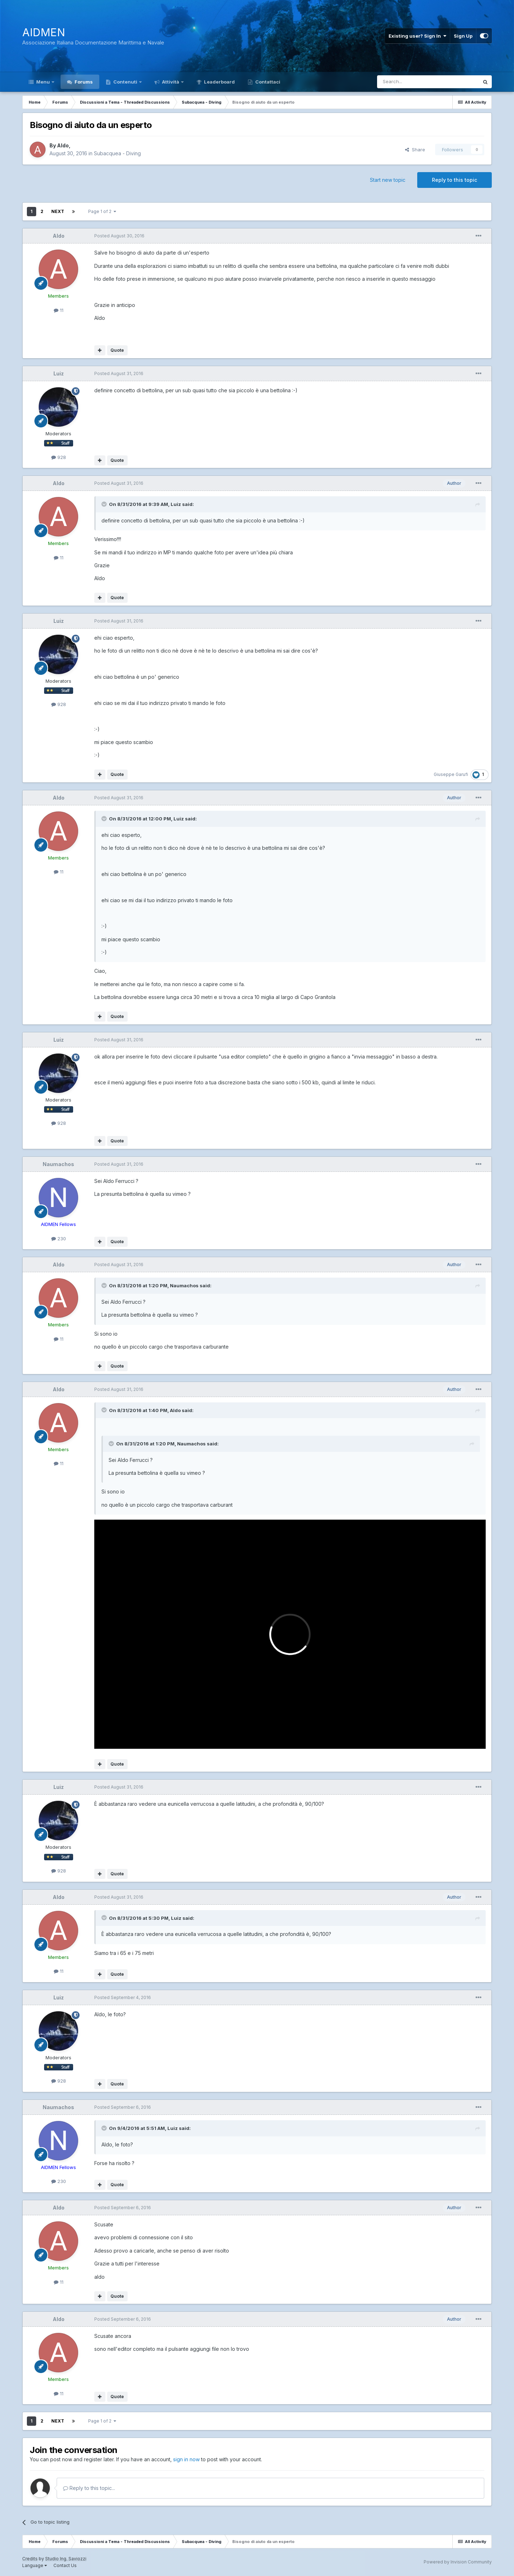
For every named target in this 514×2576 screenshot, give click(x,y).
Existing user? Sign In (417, 35)
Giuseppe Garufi (451, 774)
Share (415, 149)
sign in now (186, 2459)
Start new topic (387, 180)
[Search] (409, 81)
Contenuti (125, 82)
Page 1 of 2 (102, 211)
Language (34, 2565)
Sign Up (463, 36)
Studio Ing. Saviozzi (65, 2558)
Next (57, 211)
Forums (83, 82)
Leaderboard (219, 82)
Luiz (58, 373)
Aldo (63, 145)
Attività (170, 82)
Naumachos (58, 1164)
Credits (30, 2558)
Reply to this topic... (89, 2488)
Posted (119, 235)
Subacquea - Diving (117, 153)
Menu (43, 82)
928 (58, 457)
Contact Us (65, 2565)
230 (58, 1238)
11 (58, 310)
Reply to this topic (454, 180)
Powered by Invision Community (458, 2562)
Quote (117, 350)
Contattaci (267, 82)
